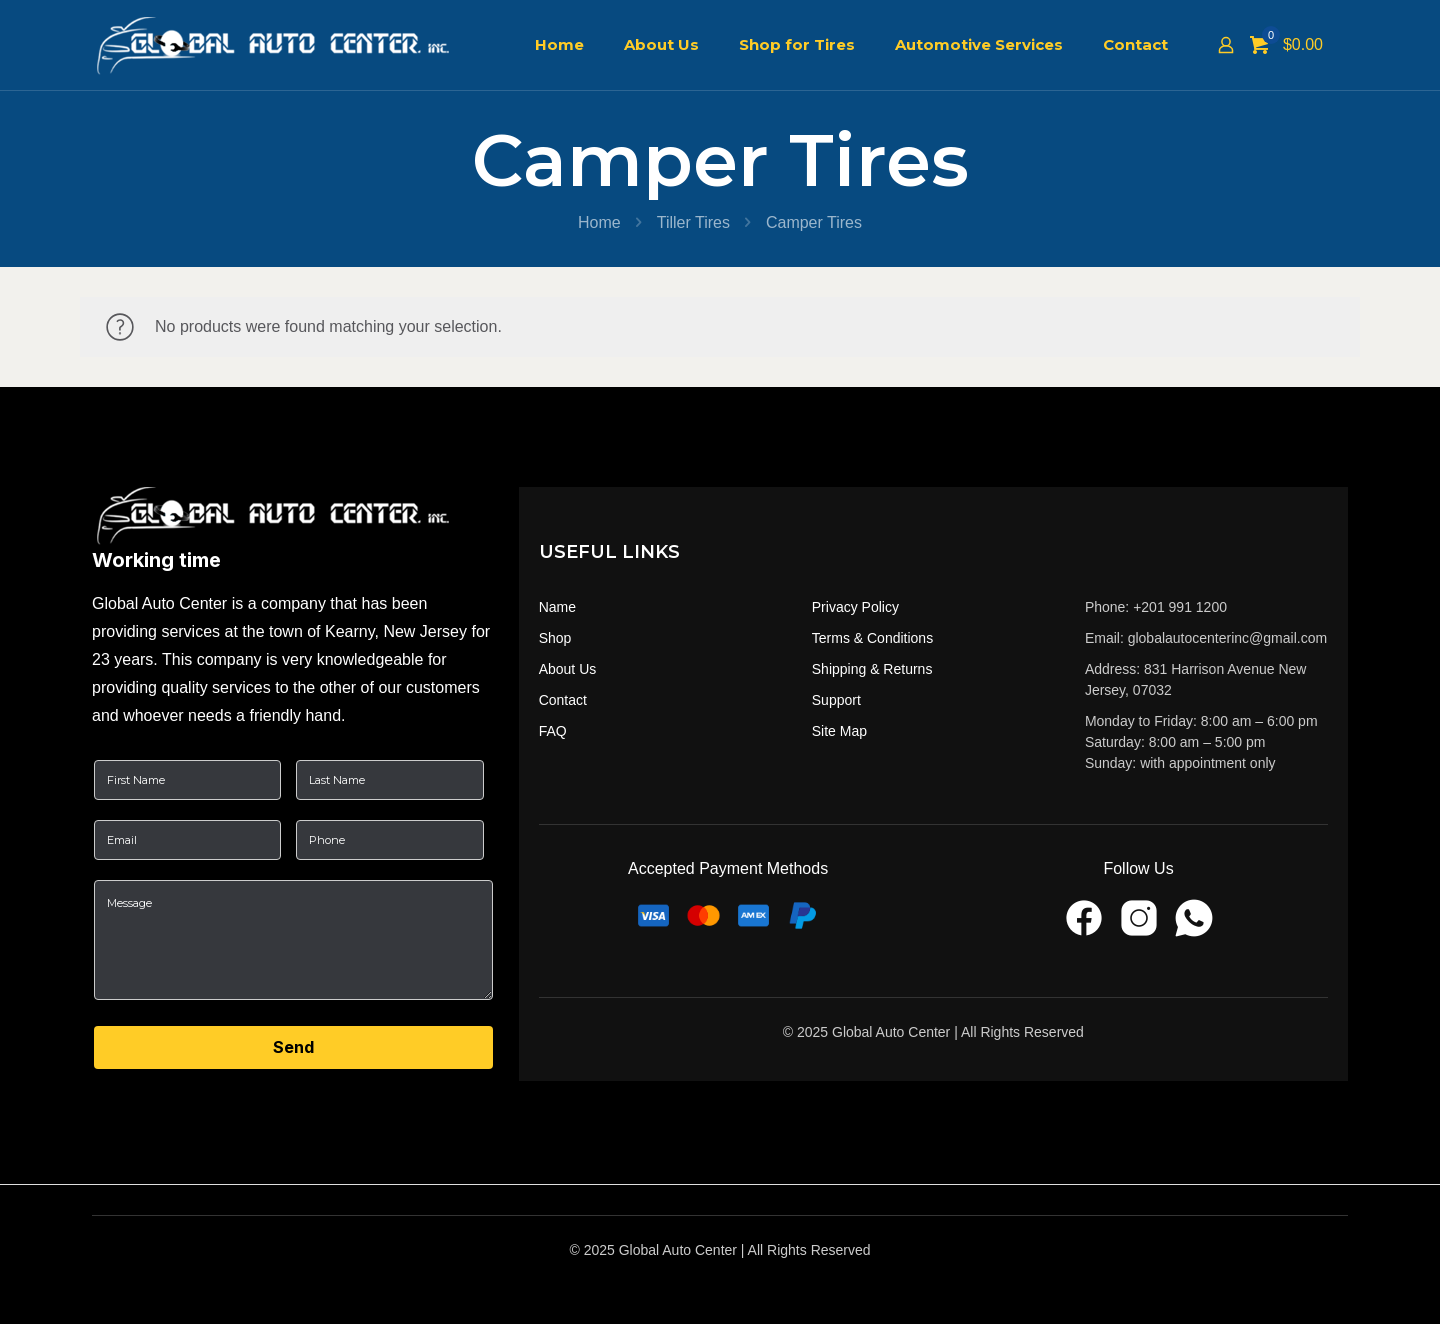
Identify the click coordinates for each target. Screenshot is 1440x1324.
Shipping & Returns (872, 669)
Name (557, 607)
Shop (555, 638)
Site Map (839, 731)
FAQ (553, 731)
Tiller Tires (693, 222)
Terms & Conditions (872, 638)
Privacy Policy (855, 607)
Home (599, 222)
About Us (568, 669)
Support (836, 700)
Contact (563, 700)
